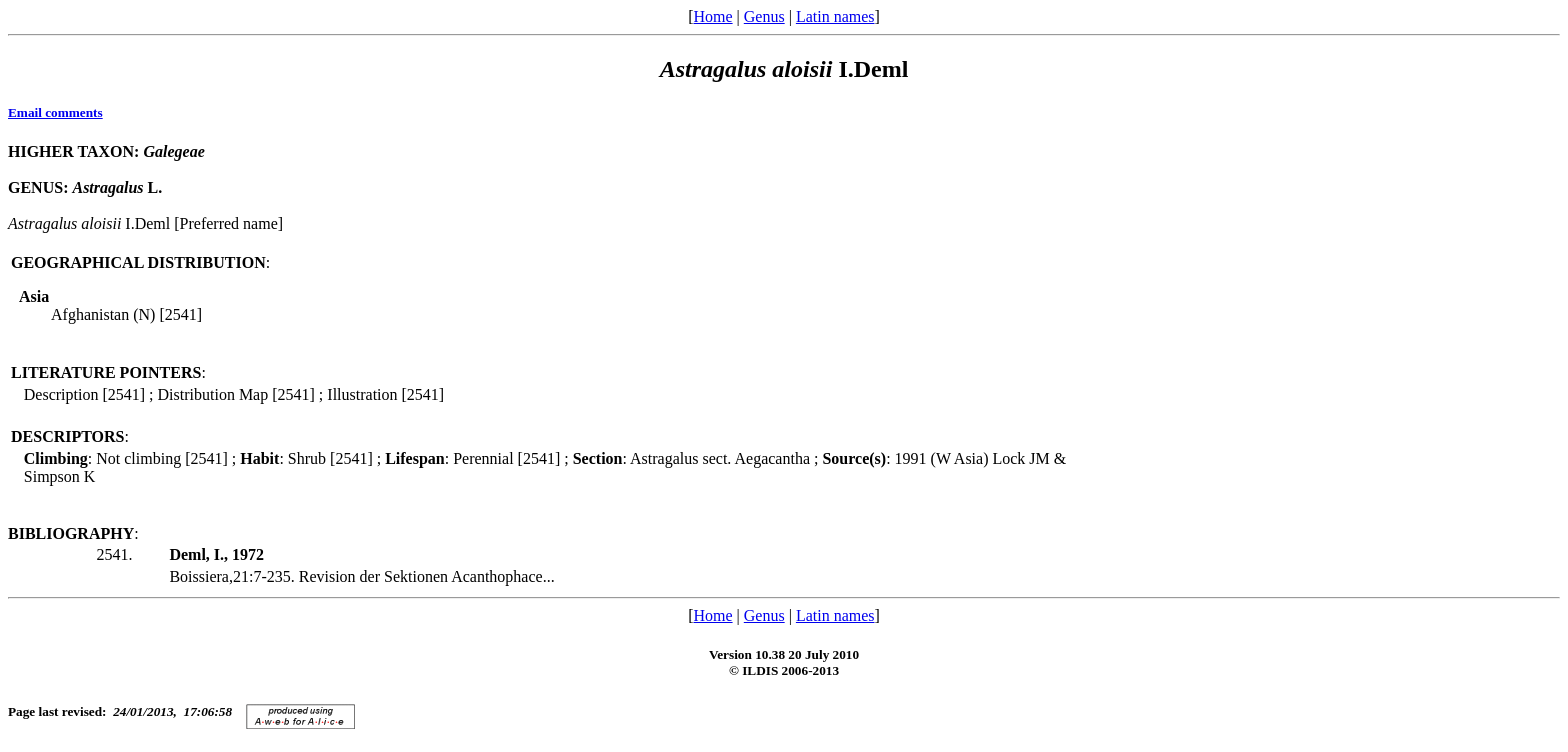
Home (712, 16)
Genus (764, 16)
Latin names (835, 16)
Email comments (55, 112)
